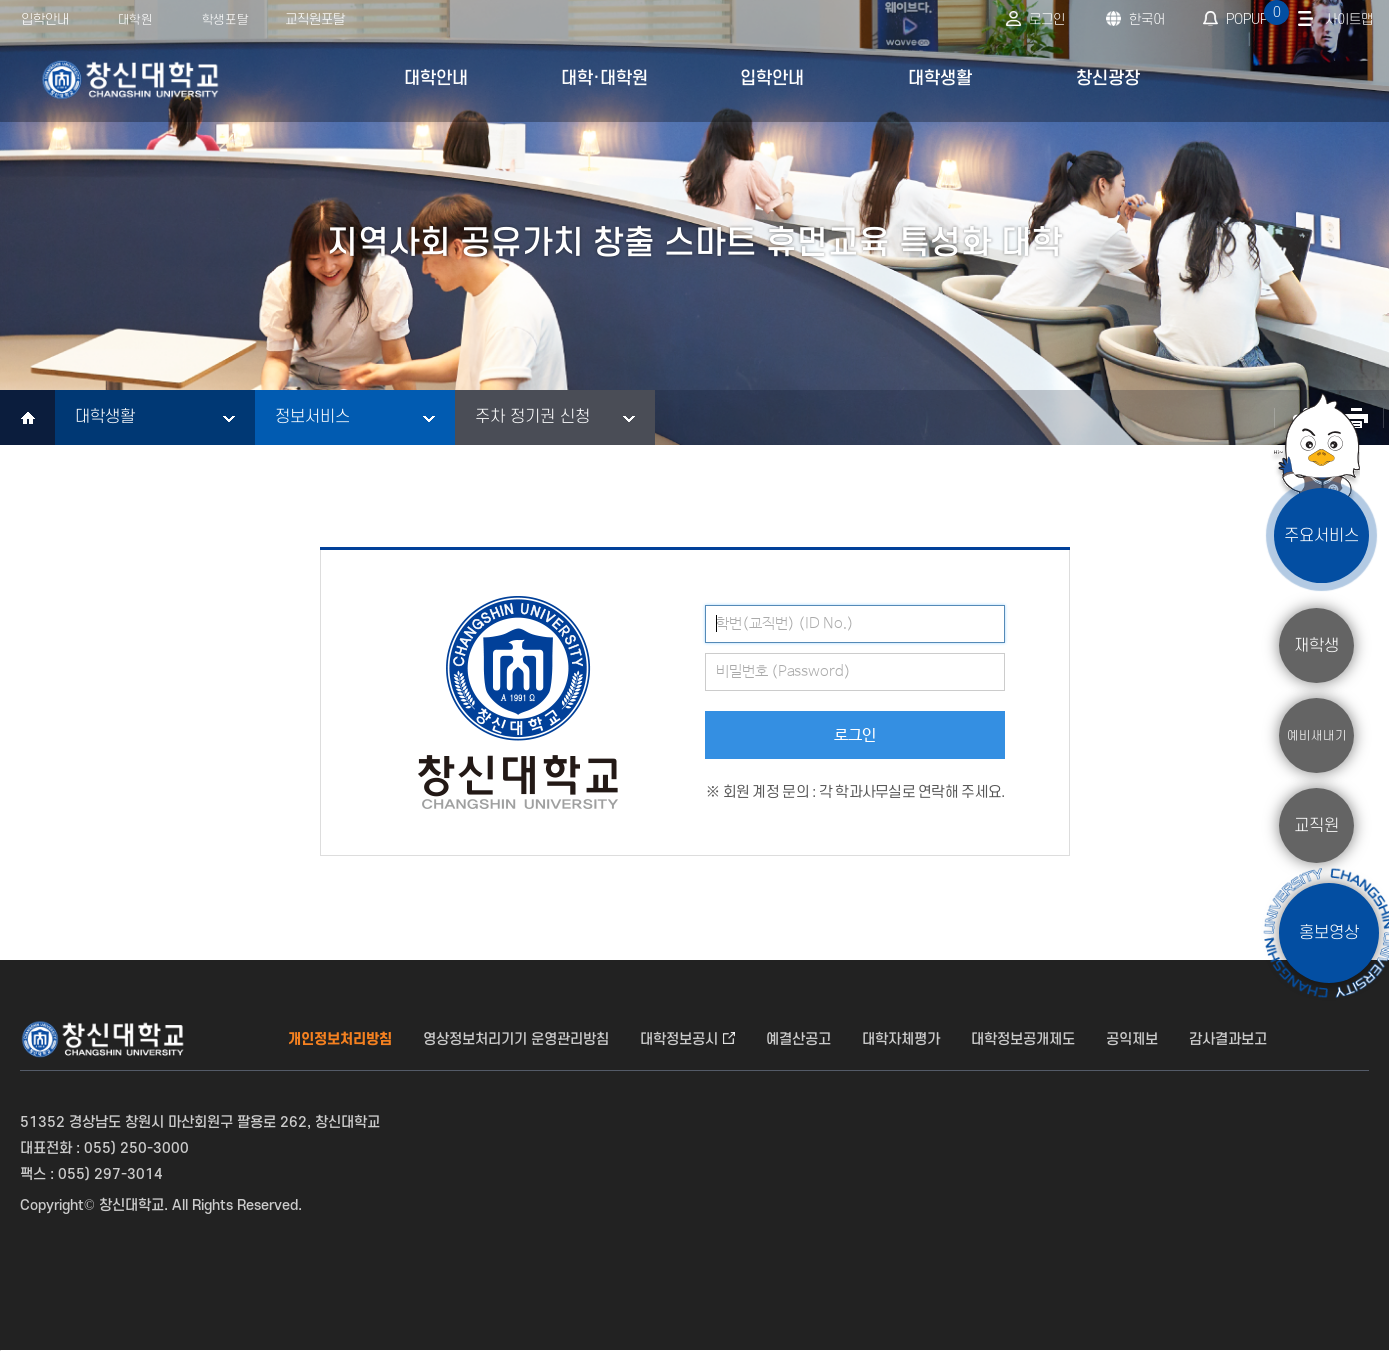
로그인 (1047, 19)
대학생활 (105, 417)
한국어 (1147, 19)
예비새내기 (1317, 735)
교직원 (1316, 825)
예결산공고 (798, 1039)
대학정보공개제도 (1023, 1039)
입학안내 (45, 19)
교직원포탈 (315, 19)
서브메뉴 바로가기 (0, 0)
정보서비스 (312, 417)
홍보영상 (1329, 933)
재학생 (1316, 645)
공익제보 (1132, 1039)
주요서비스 (1321, 535)
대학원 (135, 20)
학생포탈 (225, 20)
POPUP (1255, 13)
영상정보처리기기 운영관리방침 (516, 1039)
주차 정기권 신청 (532, 417)
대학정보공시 (679, 1039)
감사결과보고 (1228, 1039)
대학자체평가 (901, 1039)
